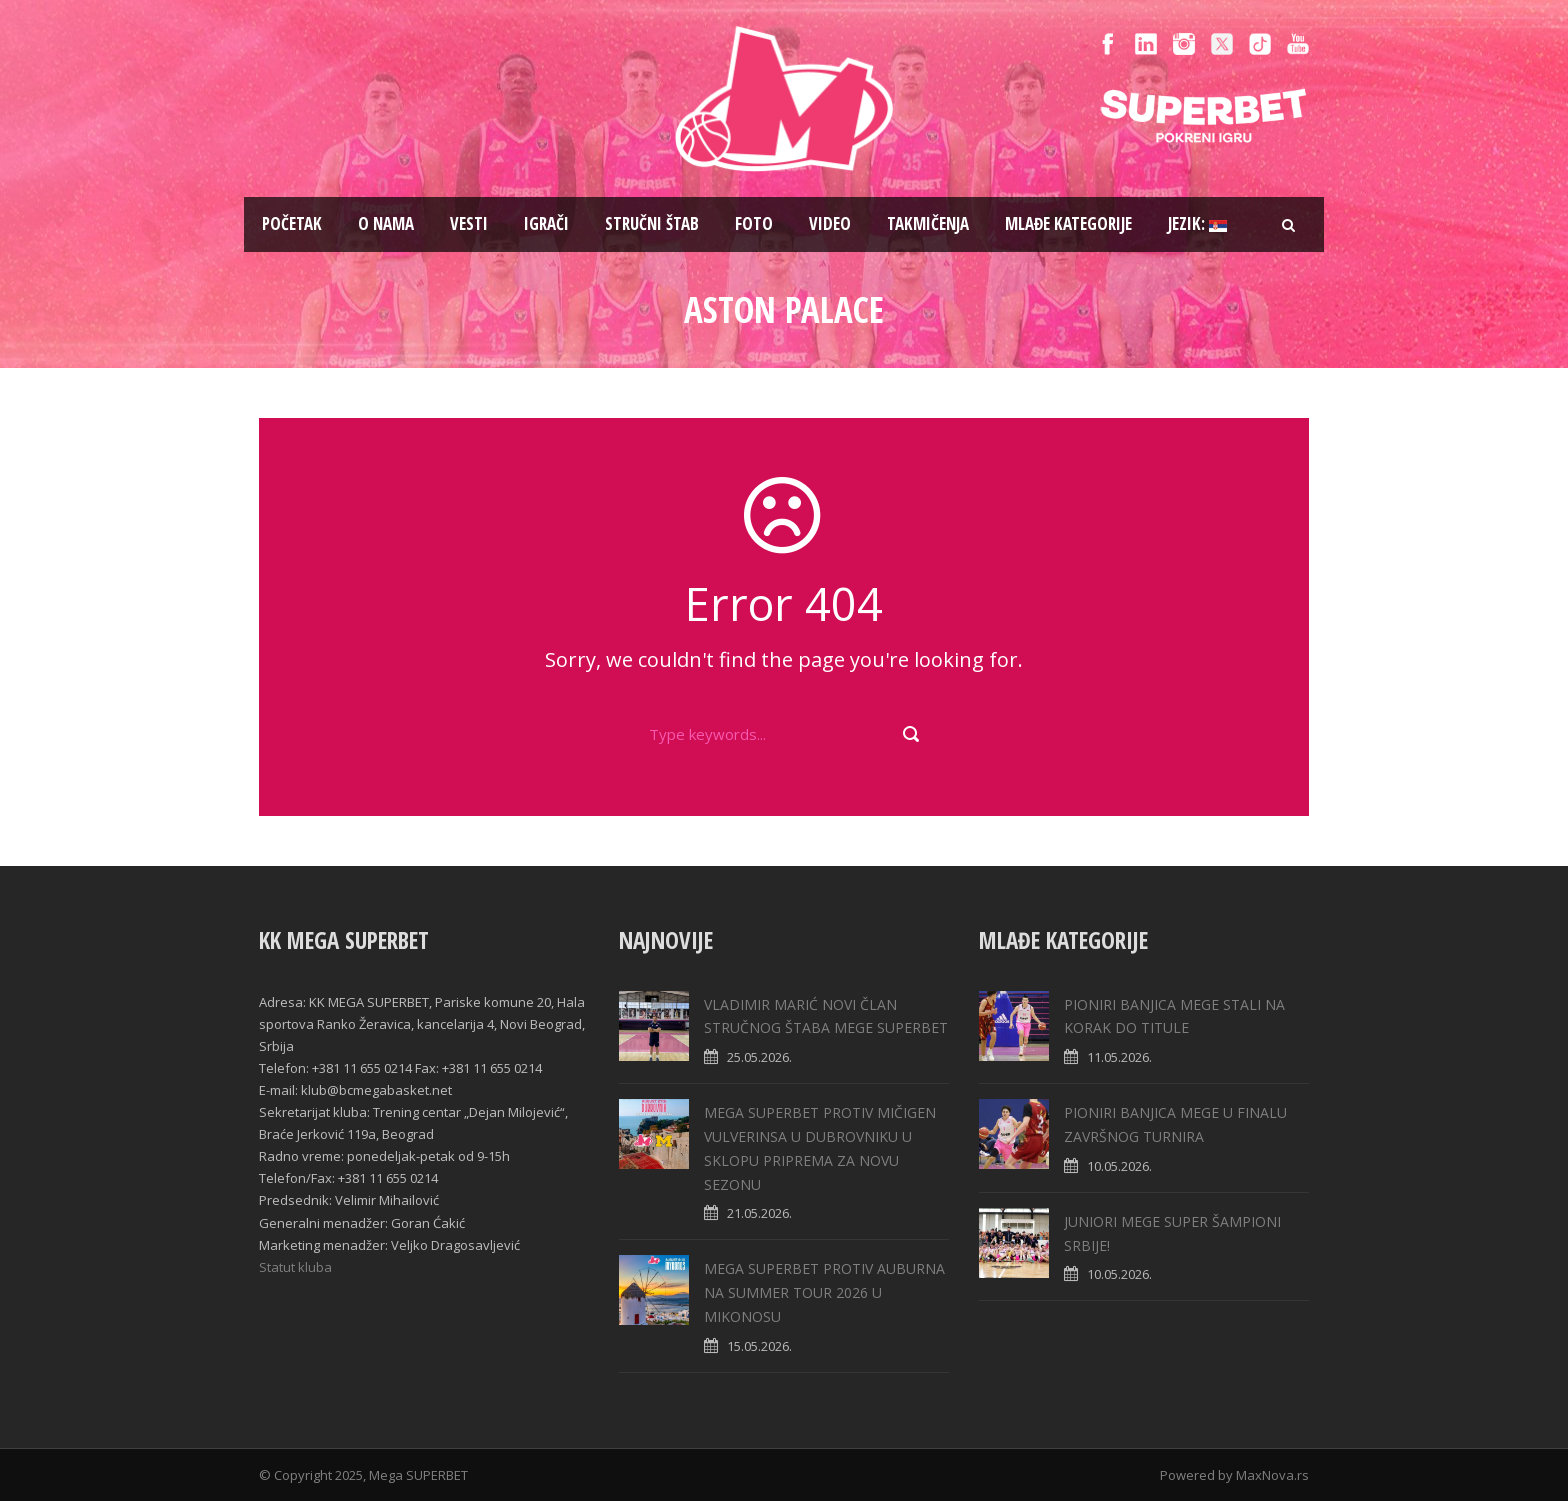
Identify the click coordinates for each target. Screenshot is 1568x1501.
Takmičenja (928, 223)
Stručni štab (652, 223)
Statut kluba (295, 1267)
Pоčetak (292, 223)
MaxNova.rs (1272, 1475)
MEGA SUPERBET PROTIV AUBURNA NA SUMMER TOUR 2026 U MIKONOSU (824, 1292)
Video (830, 223)
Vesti (469, 223)
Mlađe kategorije (1068, 223)
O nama (386, 223)
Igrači (546, 223)
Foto (754, 223)
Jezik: (1197, 223)
